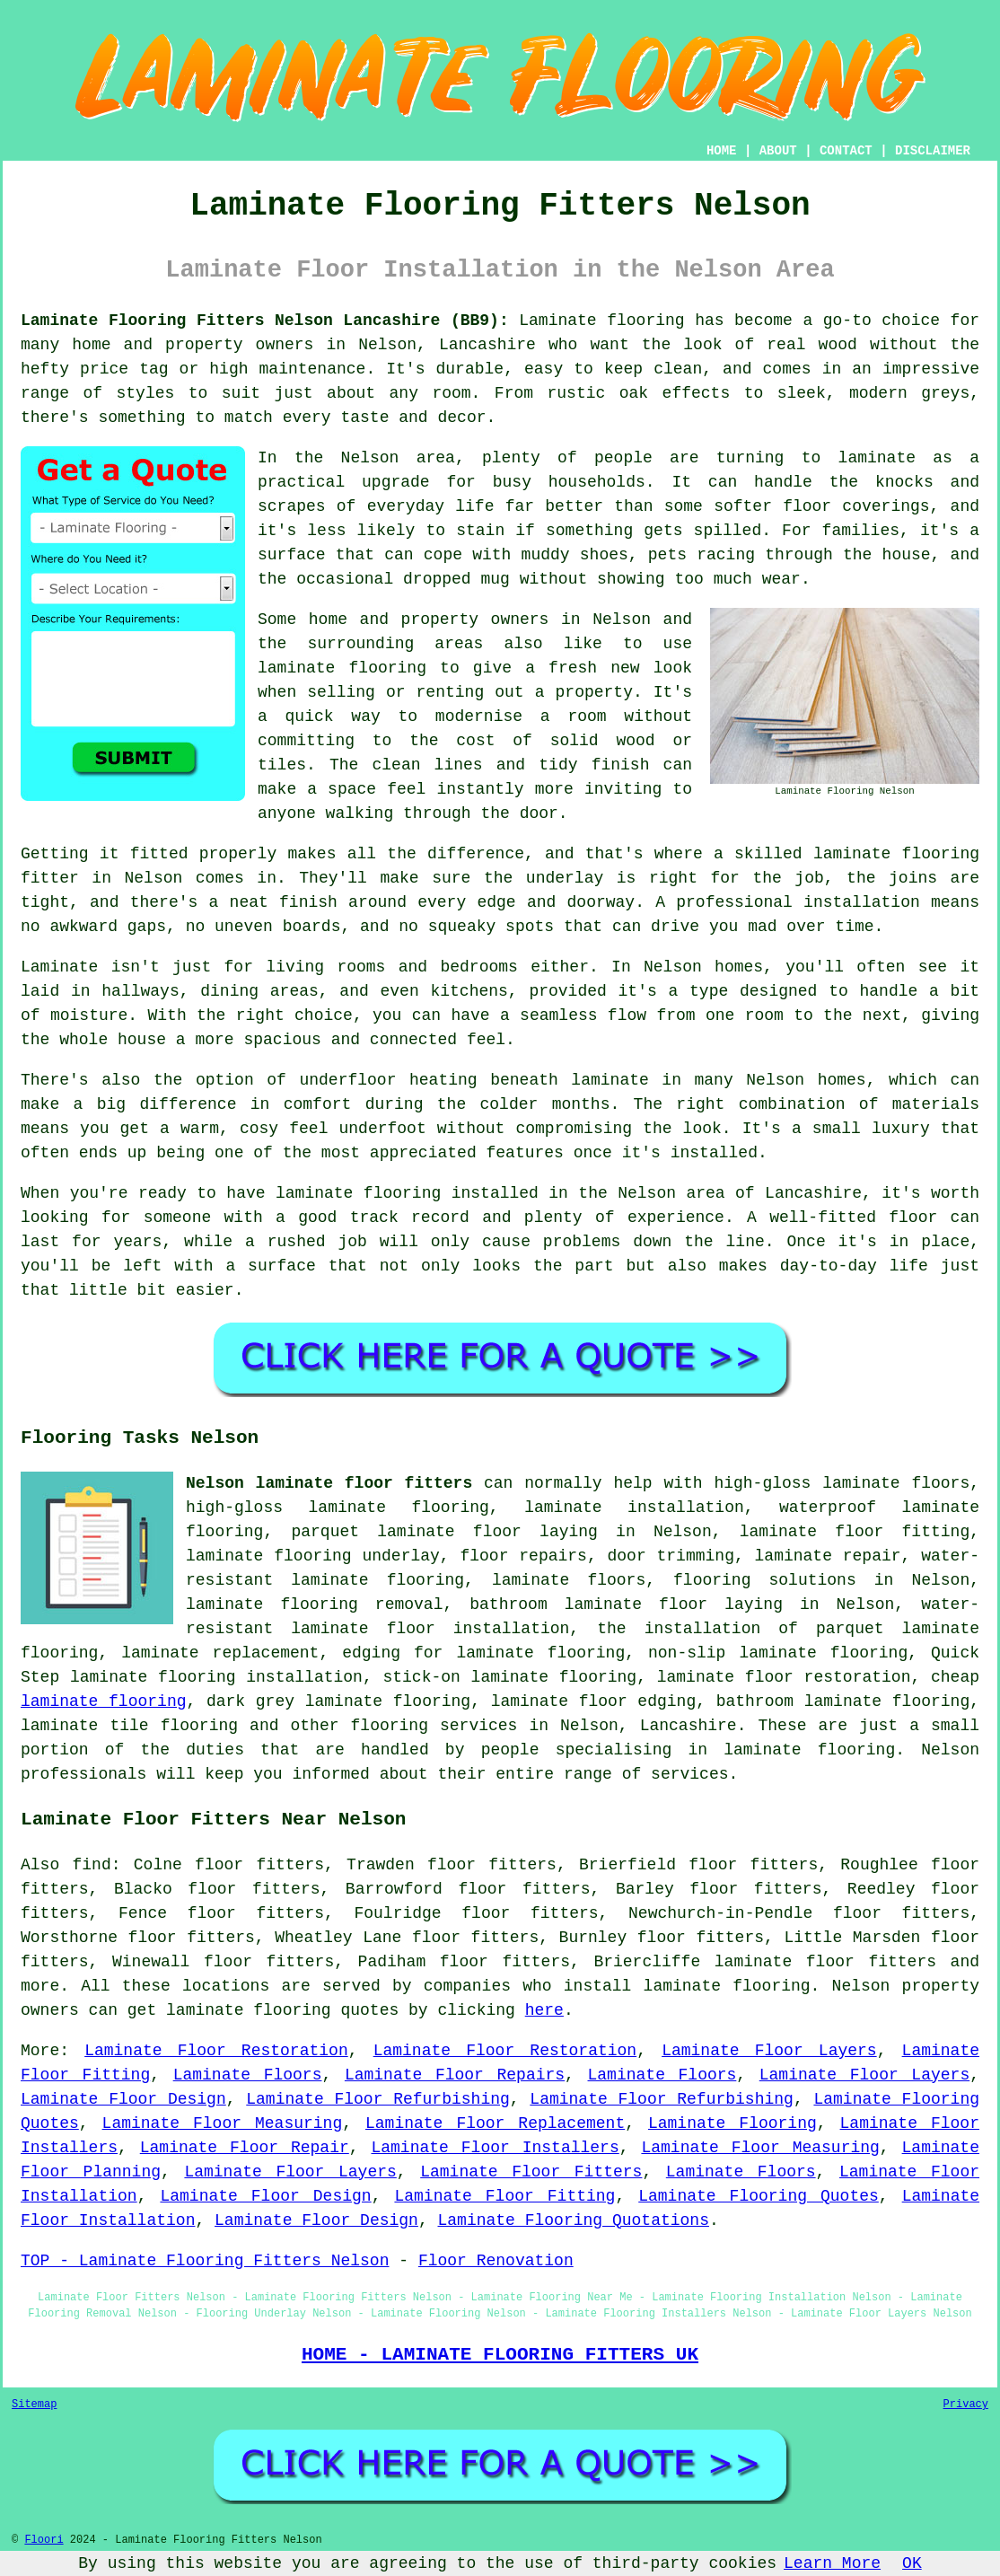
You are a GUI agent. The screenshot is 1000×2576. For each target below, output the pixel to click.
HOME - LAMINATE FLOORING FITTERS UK (500, 2354)
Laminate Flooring (732, 2123)
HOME (721, 151)
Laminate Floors (247, 2075)
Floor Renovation (496, 2261)
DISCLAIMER (932, 151)
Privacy (965, 2404)
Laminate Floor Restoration (216, 2051)
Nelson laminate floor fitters (329, 1483)
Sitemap (34, 2404)
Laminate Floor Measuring (222, 2123)
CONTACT (846, 151)
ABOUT (778, 151)
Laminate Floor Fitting (504, 2196)
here (544, 2010)
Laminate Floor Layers (769, 2051)
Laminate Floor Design (123, 2099)
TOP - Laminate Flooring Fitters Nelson (205, 2261)
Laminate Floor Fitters (531, 2172)
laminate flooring (104, 1701)
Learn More (832, 2563)
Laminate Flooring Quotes (758, 2196)
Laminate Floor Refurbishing (378, 2099)
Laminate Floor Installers (494, 2148)
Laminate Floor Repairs (455, 2075)
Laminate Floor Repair (244, 2148)
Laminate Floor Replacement (495, 2123)
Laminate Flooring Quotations (573, 2220)
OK (912, 2563)
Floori (43, 2540)
